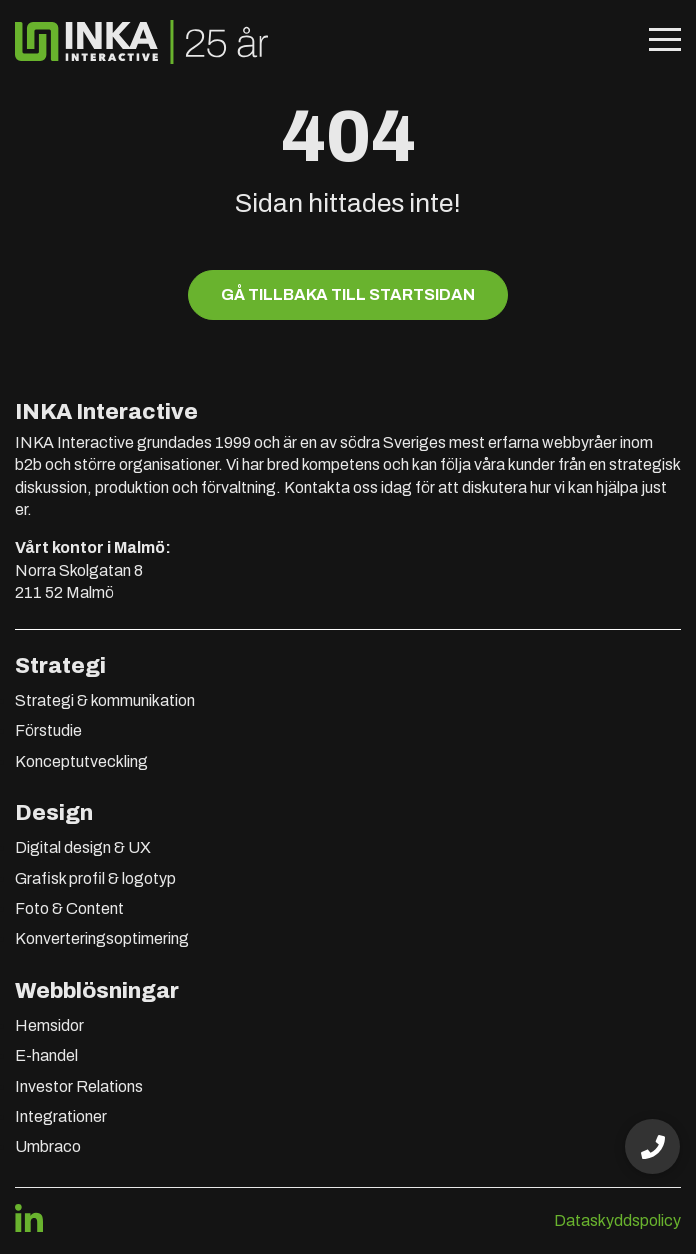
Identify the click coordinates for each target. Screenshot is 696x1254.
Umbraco (48, 1146)
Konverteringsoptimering (102, 938)
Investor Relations (79, 1086)
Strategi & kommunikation (105, 700)
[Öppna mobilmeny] (665, 42)
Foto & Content (69, 908)
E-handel (46, 1055)
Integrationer (61, 1116)
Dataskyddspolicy (617, 1220)
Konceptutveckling (81, 761)
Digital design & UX (83, 847)
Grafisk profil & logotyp (95, 878)
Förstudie (48, 730)
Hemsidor (49, 1025)
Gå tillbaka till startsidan (348, 294)
